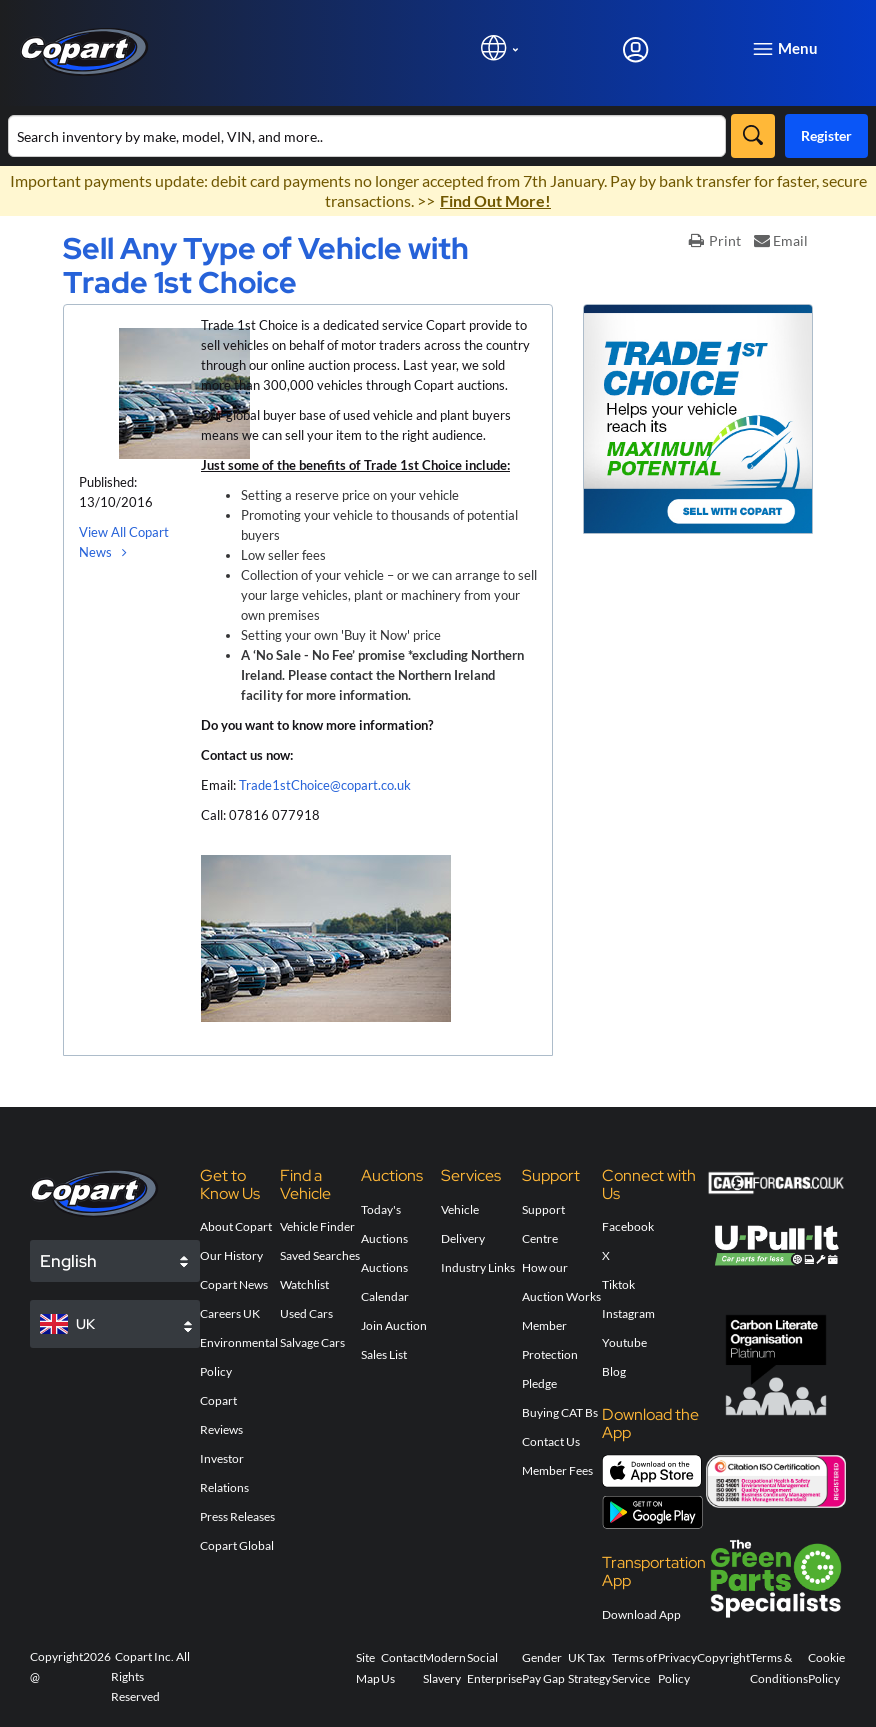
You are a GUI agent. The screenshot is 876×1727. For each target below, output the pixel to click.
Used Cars (306, 1313)
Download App (641, 1614)
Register (826, 135)
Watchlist (304, 1284)
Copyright (723, 1657)
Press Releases (237, 1516)
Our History (231, 1255)
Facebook (628, 1226)
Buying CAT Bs (560, 1412)
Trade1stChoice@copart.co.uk (325, 785)
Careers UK (230, 1313)
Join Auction (394, 1325)
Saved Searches (320, 1255)
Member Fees (557, 1470)
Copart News (234, 1284)
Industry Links (478, 1267)
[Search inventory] (367, 136)
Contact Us (551, 1441)
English (68, 1261)
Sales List (384, 1354)
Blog (614, 1371)
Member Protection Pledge (550, 1354)
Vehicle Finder (317, 1226)
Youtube (624, 1342)
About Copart (236, 1226)
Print (715, 240)
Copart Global (237, 1545)
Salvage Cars (312, 1342)
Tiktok (618, 1284)
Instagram (628, 1313)
